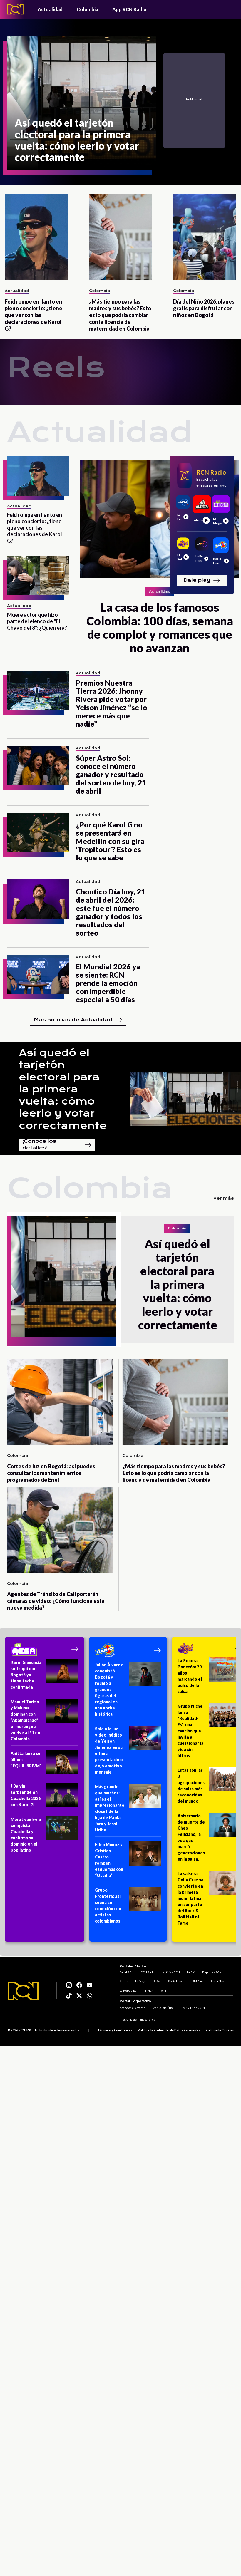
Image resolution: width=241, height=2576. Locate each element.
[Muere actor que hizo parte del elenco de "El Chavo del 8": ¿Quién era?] (38, 575)
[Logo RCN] (23, 1990)
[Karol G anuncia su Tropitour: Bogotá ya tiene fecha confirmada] (44, 1676)
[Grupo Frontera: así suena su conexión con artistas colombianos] (128, 1907)
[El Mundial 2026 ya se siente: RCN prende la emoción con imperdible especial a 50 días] (38, 974)
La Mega (145, 1985)
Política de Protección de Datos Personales (169, 2028)
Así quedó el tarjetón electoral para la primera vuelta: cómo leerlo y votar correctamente (63, 1089)
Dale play (201, 580)
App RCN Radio (129, 9)
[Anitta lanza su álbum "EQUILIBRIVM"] (44, 1764)
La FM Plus (200, 1985)
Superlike (221, 1985)
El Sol (161, 1985)
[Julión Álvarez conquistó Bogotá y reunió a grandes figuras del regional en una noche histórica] (128, 1691)
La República (132, 1994)
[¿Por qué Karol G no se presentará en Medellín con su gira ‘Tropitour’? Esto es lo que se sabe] (38, 832)
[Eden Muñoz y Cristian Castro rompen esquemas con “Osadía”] (128, 1861)
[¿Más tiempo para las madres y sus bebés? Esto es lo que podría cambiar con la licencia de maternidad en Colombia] (120, 237)
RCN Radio (152, 1975)
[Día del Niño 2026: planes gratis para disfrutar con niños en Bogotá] (204, 237)
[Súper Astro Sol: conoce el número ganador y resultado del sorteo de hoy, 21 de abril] (38, 765)
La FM (195, 1975)
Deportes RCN (216, 1975)
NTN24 (153, 1994)
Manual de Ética (167, 2006)
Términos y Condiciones (115, 2028)
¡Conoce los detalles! (57, 1145)
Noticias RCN (175, 1975)
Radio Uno (179, 1985)
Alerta (128, 1985)
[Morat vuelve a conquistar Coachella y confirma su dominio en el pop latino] (44, 1836)
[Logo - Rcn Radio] (15, 9)
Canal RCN (131, 1975)
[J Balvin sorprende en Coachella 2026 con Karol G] (44, 1797)
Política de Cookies (220, 2028)
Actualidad (50, 9)
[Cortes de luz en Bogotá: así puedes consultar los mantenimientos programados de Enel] (60, 1402)
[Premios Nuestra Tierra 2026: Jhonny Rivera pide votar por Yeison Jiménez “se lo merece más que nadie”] (38, 690)
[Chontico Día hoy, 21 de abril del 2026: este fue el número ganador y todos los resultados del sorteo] (38, 899)
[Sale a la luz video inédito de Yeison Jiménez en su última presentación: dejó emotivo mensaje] (128, 1752)
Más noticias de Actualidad (78, 1019)
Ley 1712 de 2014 (197, 2006)
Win (167, 1994)
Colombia (87, 9)
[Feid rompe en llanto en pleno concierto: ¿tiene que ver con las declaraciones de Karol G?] (36, 237)
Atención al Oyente (137, 2006)
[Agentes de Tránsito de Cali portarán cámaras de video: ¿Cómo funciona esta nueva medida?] (60, 1530)
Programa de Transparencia (142, 2017)
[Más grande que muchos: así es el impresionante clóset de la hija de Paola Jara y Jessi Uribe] (128, 1810)
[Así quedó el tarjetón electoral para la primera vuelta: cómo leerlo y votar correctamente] (81, 103)
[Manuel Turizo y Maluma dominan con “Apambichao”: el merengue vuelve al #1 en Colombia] (44, 1722)
